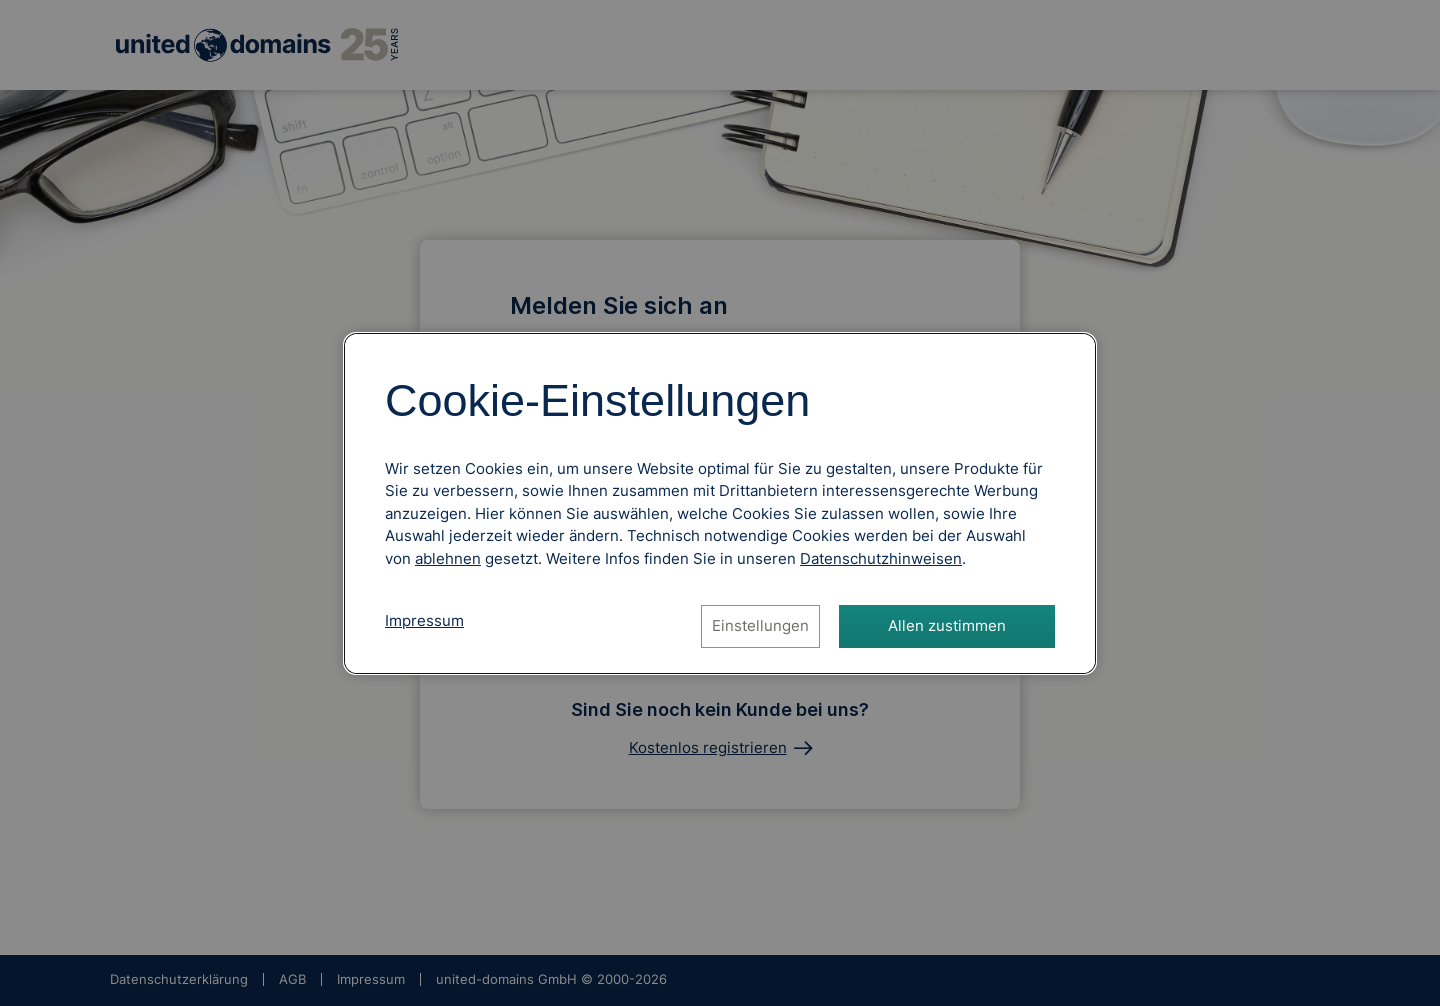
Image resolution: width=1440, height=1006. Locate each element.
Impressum (424, 620)
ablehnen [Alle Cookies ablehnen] (448, 558)
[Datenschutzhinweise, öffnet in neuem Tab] (881, 558)
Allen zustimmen (947, 625)
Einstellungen (760, 625)
